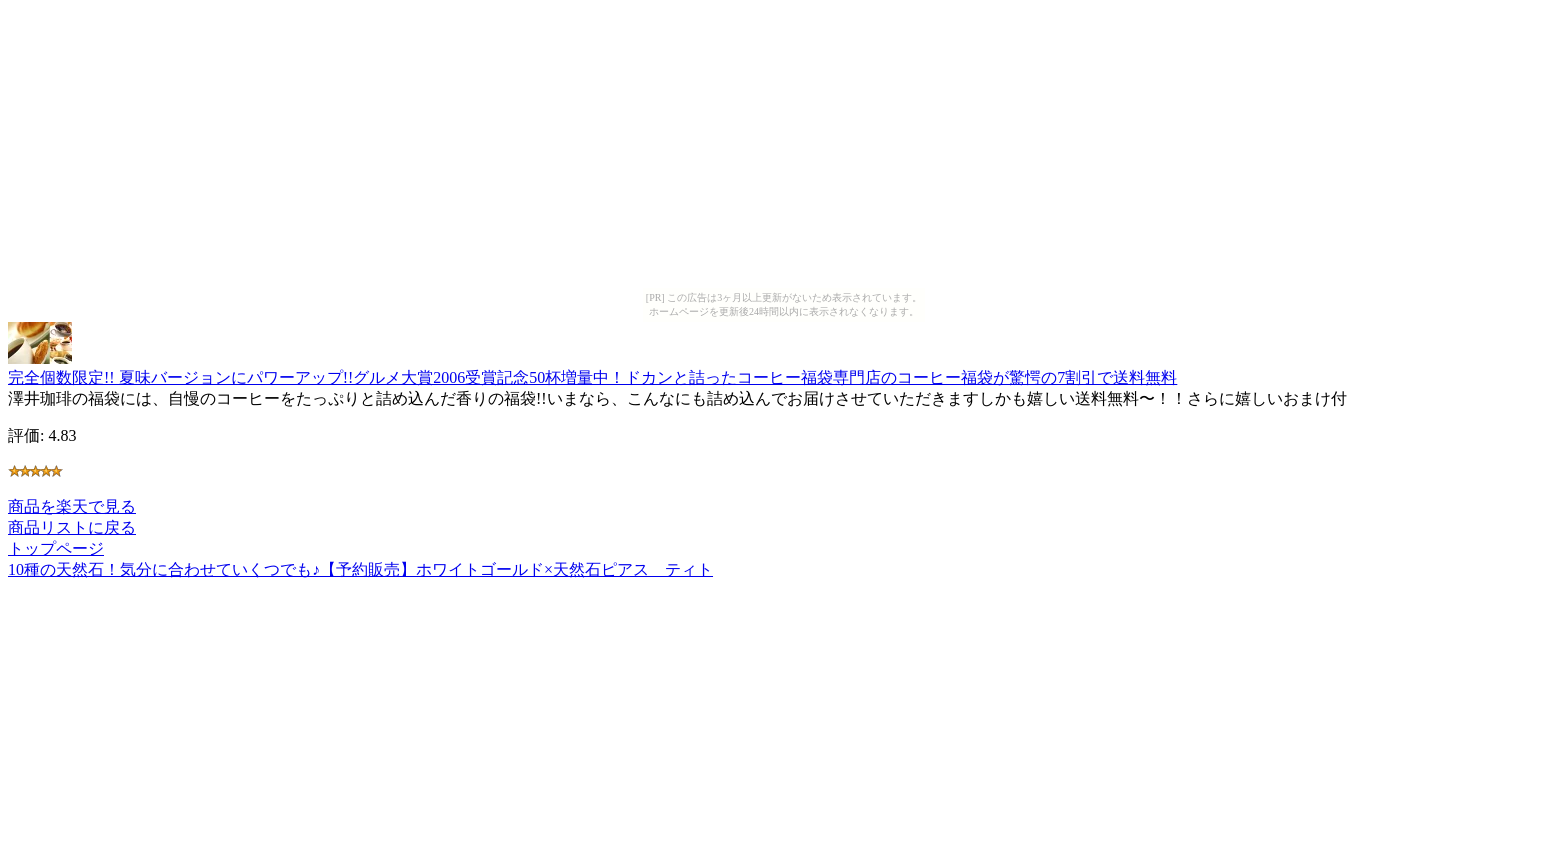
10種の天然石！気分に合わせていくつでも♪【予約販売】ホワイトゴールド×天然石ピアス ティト (360, 569)
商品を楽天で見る (72, 506)
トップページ (56, 548)
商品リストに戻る (72, 527)
